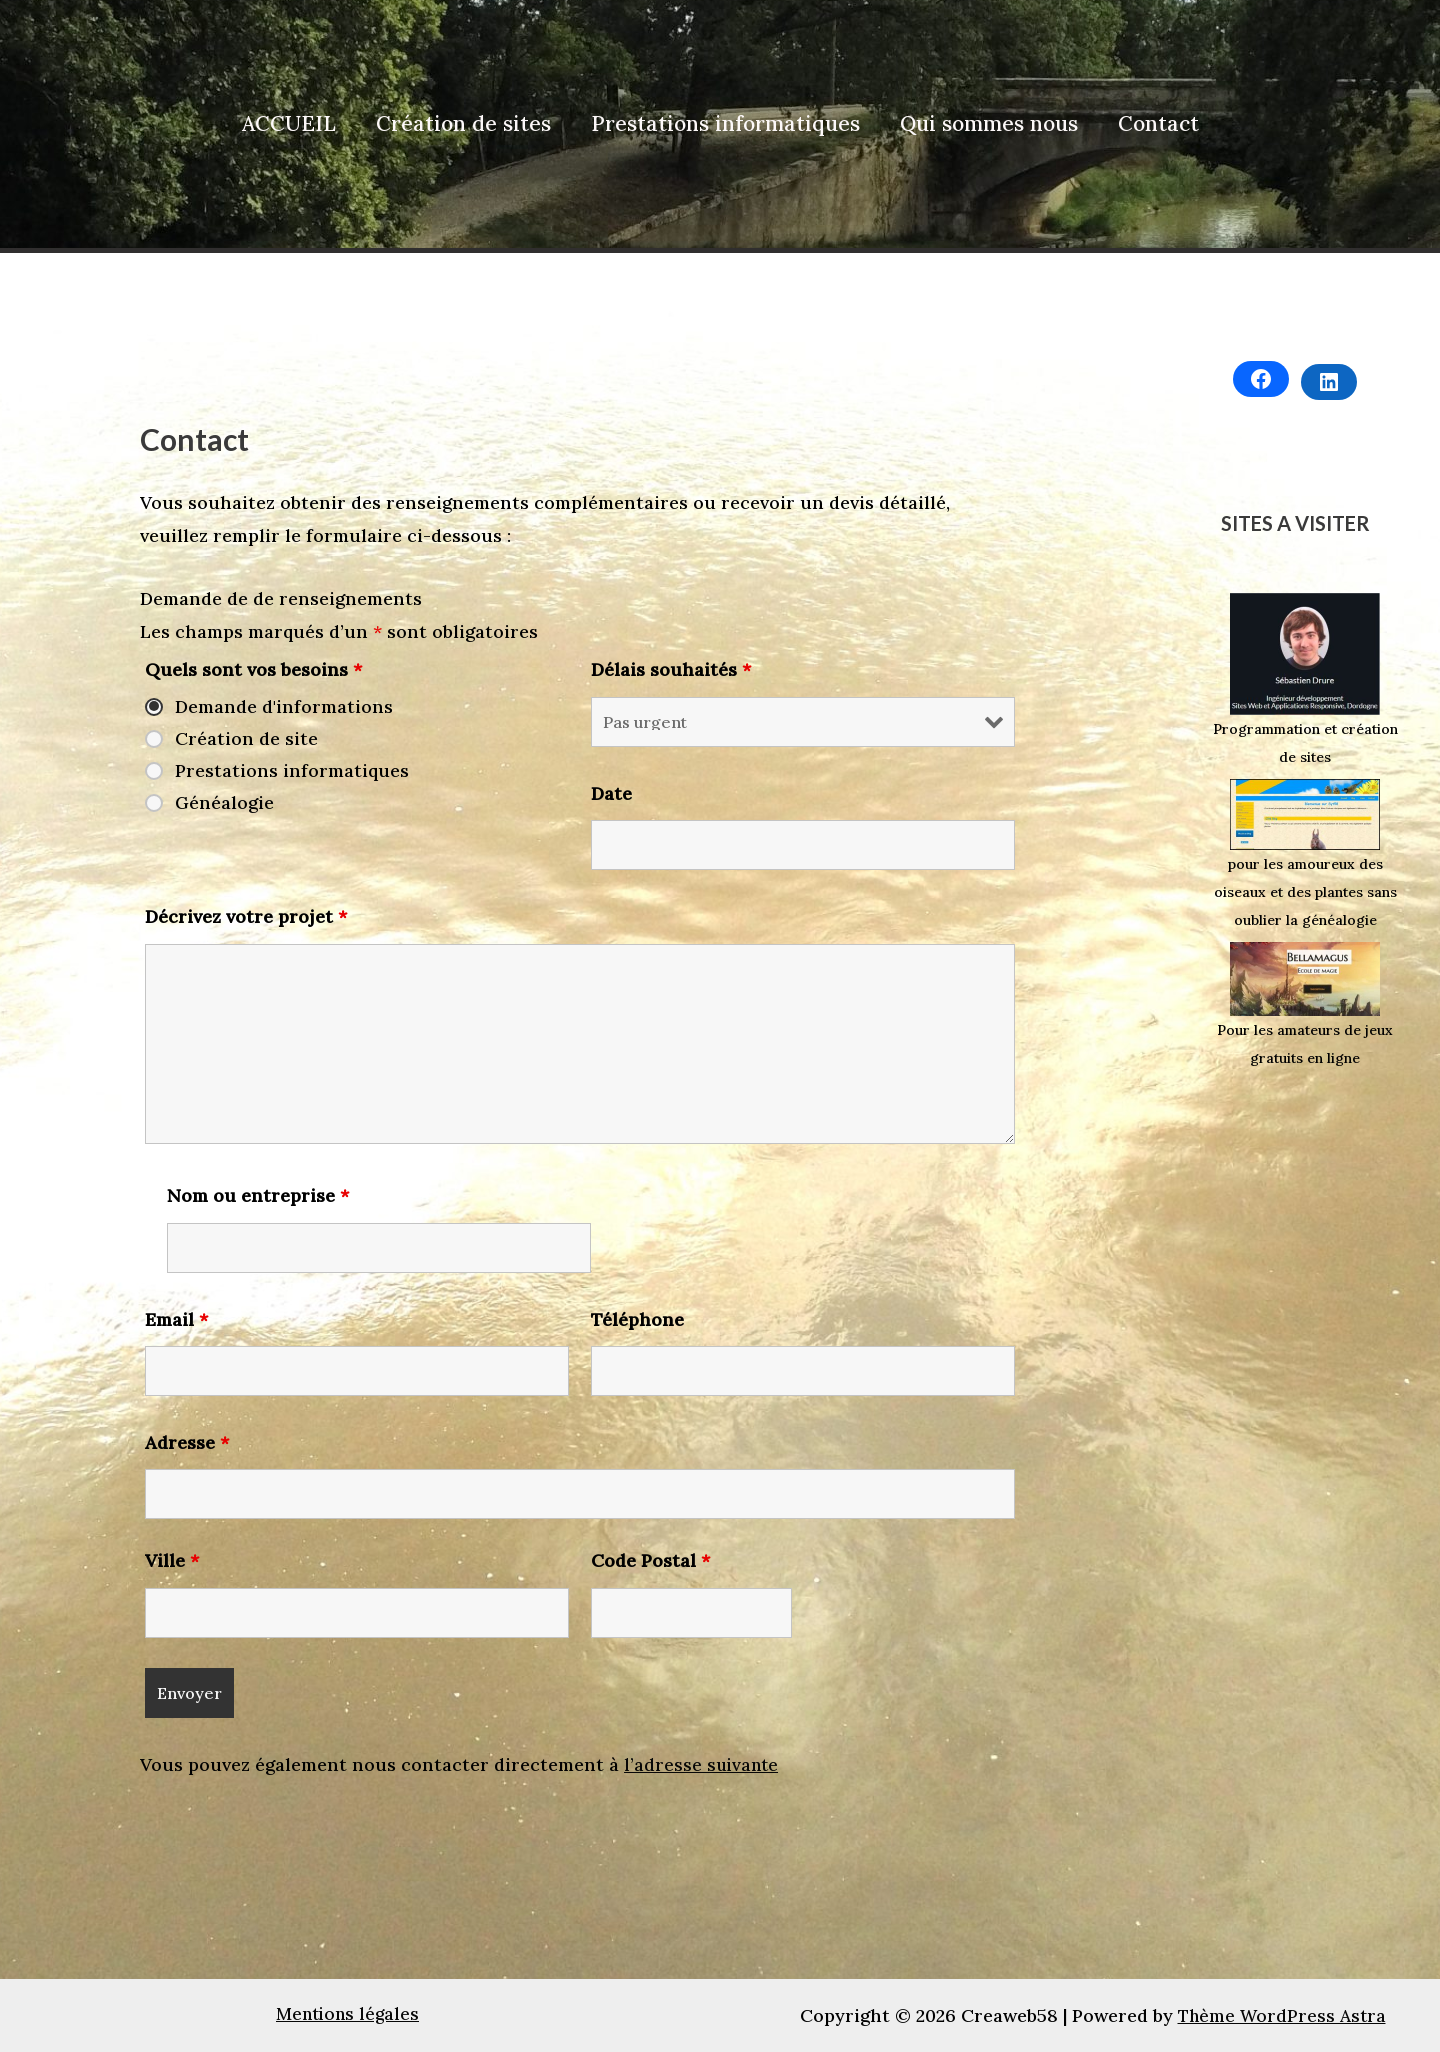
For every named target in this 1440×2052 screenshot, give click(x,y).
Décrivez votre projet (246, 916)
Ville (172, 1560)
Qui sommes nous (991, 123)
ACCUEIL (285, 123)
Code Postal (650, 1560)
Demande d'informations (284, 707)
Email (176, 1319)
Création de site (246, 739)
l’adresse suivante (703, 1764)
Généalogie (224, 803)
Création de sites (461, 123)
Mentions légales (348, 2014)
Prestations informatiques (725, 123)
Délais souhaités (671, 669)
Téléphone (637, 1319)
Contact (1162, 123)
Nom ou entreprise (258, 1195)
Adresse (187, 1442)
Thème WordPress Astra (1282, 2014)
